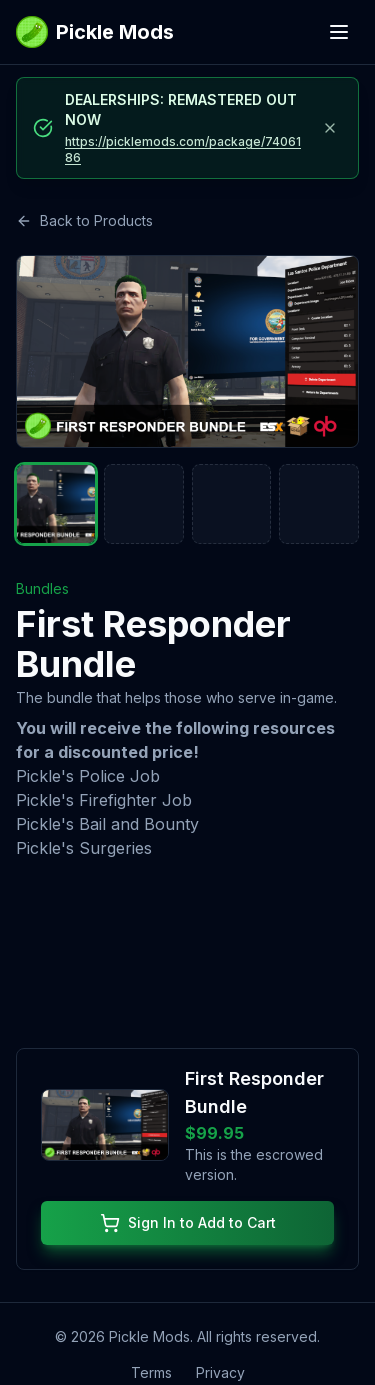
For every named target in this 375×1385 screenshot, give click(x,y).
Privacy (220, 1373)
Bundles (42, 588)
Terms (151, 1373)
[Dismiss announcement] (330, 128)
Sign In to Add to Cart (188, 1224)
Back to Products (84, 220)
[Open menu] (339, 32)
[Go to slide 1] (56, 504)
